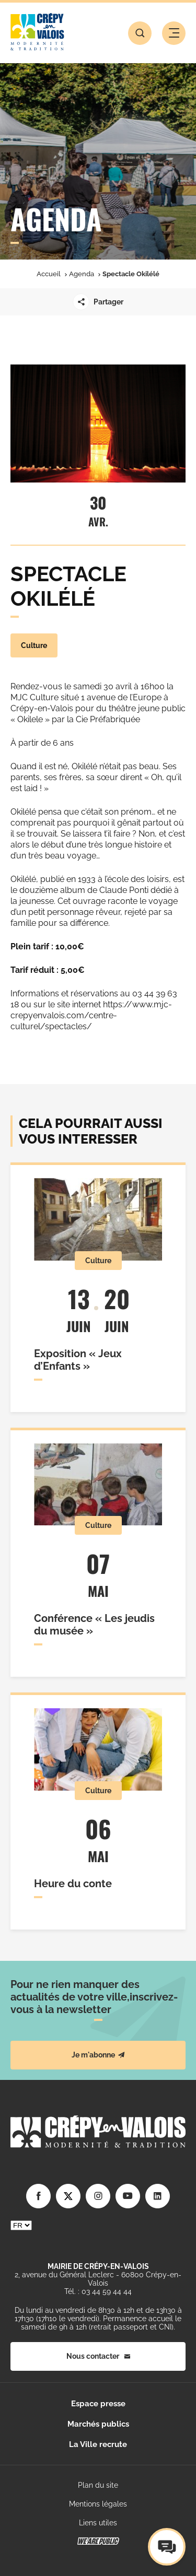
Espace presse (98, 2403)
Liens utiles (98, 2523)
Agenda (81, 274)
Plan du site (98, 2485)
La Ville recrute (98, 2444)
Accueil (49, 274)
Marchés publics (98, 2424)
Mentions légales (98, 2504)
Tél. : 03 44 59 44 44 (98, 2291)
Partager (98, 301)
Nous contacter (98, 2356)
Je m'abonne (98, 2055)
